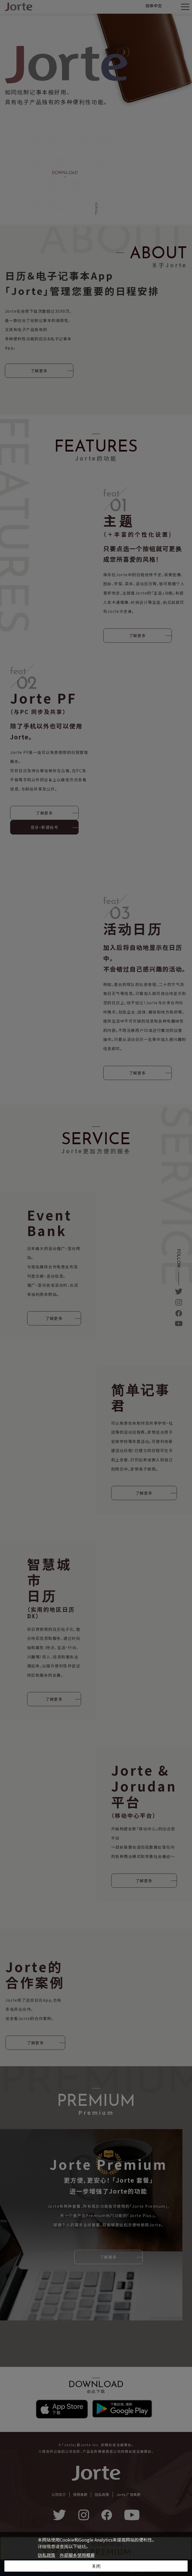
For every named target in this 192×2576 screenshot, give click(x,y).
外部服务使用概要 (77, 2555)
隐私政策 (46, 2555)
